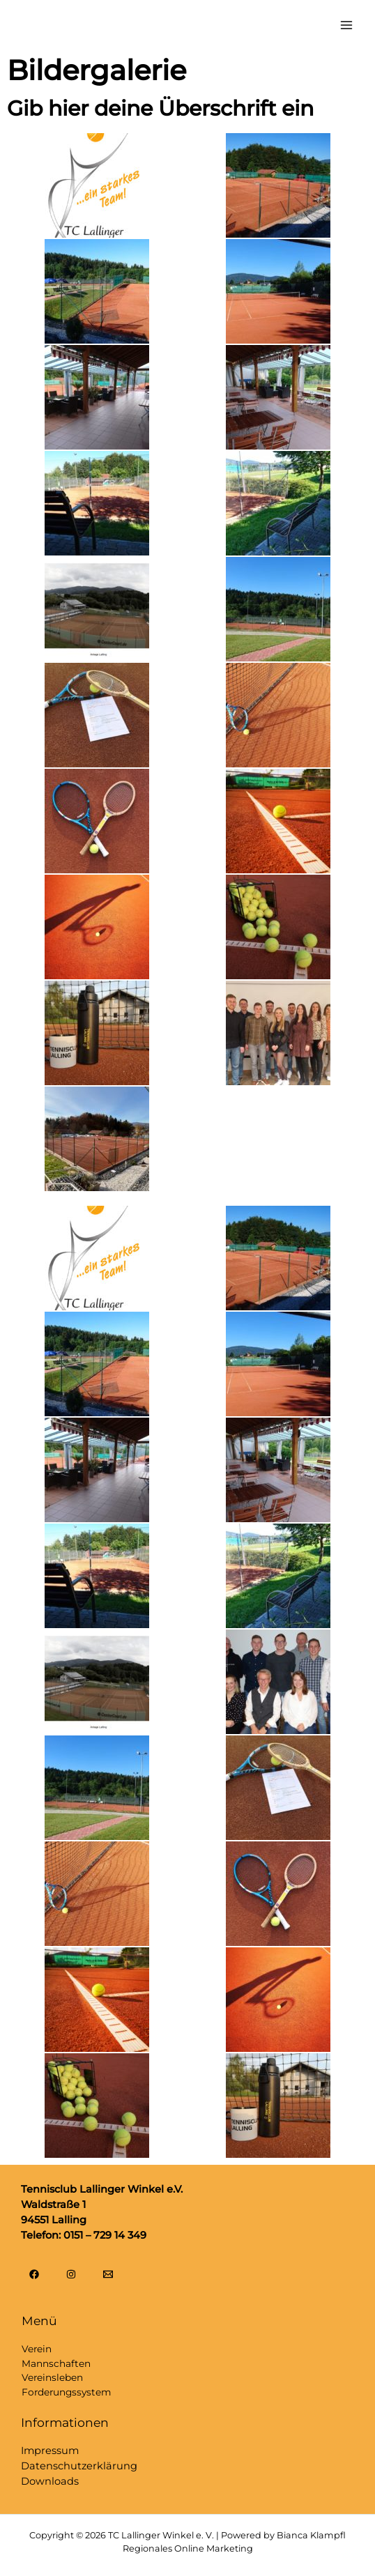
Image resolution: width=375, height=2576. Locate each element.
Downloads (50, 2481)
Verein (37, 2348)
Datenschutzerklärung (79, 2466)
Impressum (50, 2450)
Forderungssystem (66, 2392)
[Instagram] (71, 2274)
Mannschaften (56, 2363)
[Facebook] (34, 2274)
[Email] (108, 2274)
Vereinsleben (52, 2377)
